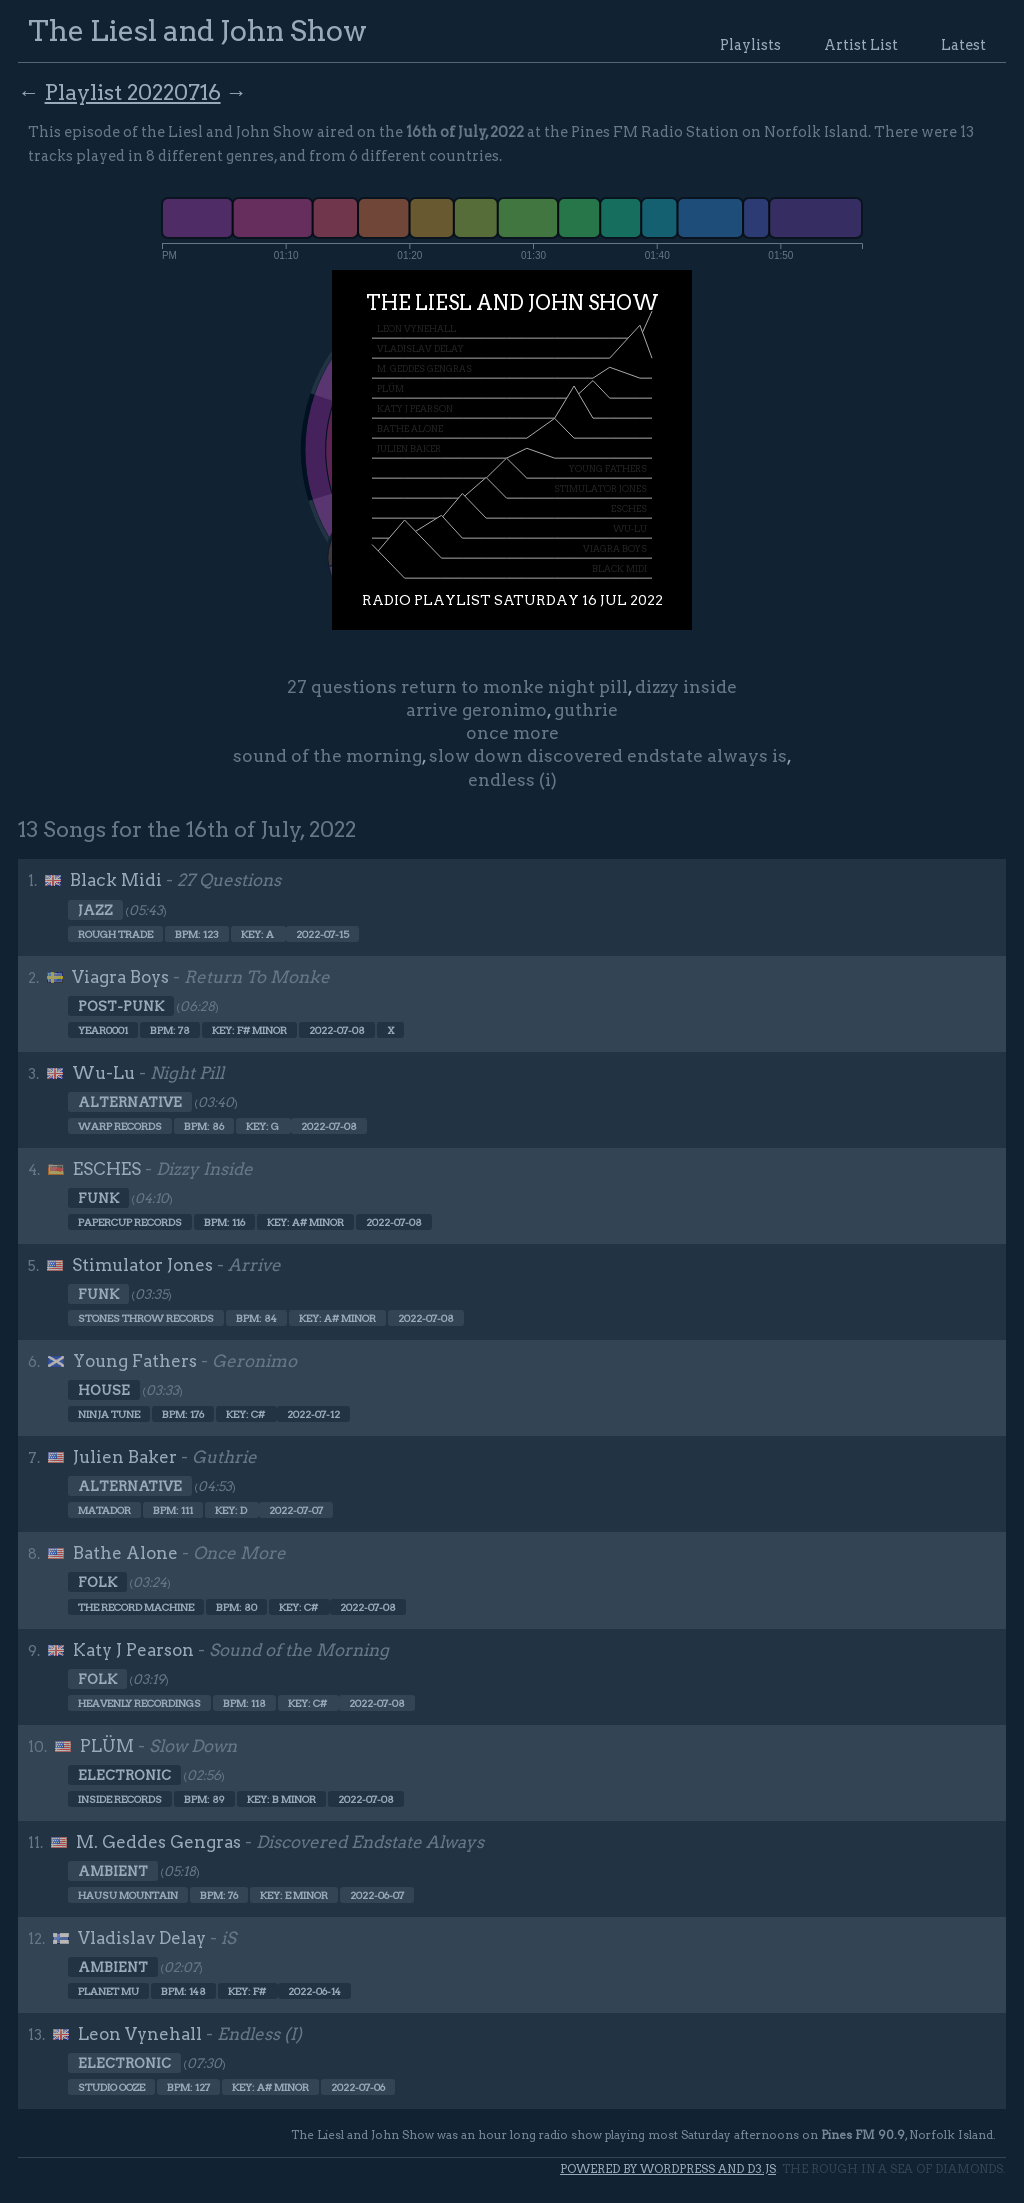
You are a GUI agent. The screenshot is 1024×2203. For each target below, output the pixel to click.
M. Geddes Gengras (158, 1842)
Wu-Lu (103, 1073)
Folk (97, 1582)
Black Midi (116, 880)
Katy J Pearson (133, 1650)
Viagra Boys (120, 977)
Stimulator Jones (142, 1265)
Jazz (95, 910)
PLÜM (107, 1746)
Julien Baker (125, 1457)
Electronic (124, 1775)
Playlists (750, 45)
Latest (963, 45)
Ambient (113, 1871)
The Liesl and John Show (197, 30)
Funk (98, 1198)
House (104, 1390)
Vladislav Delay (142, 1938)
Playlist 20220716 (133, 92)
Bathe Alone (125, 1553)
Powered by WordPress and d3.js (668, 2169)
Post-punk (121, 1006)
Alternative (130, 1102)
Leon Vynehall (140, 2034)
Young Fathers (135, 1361)
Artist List (861, 45)
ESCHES (107, 1169)
